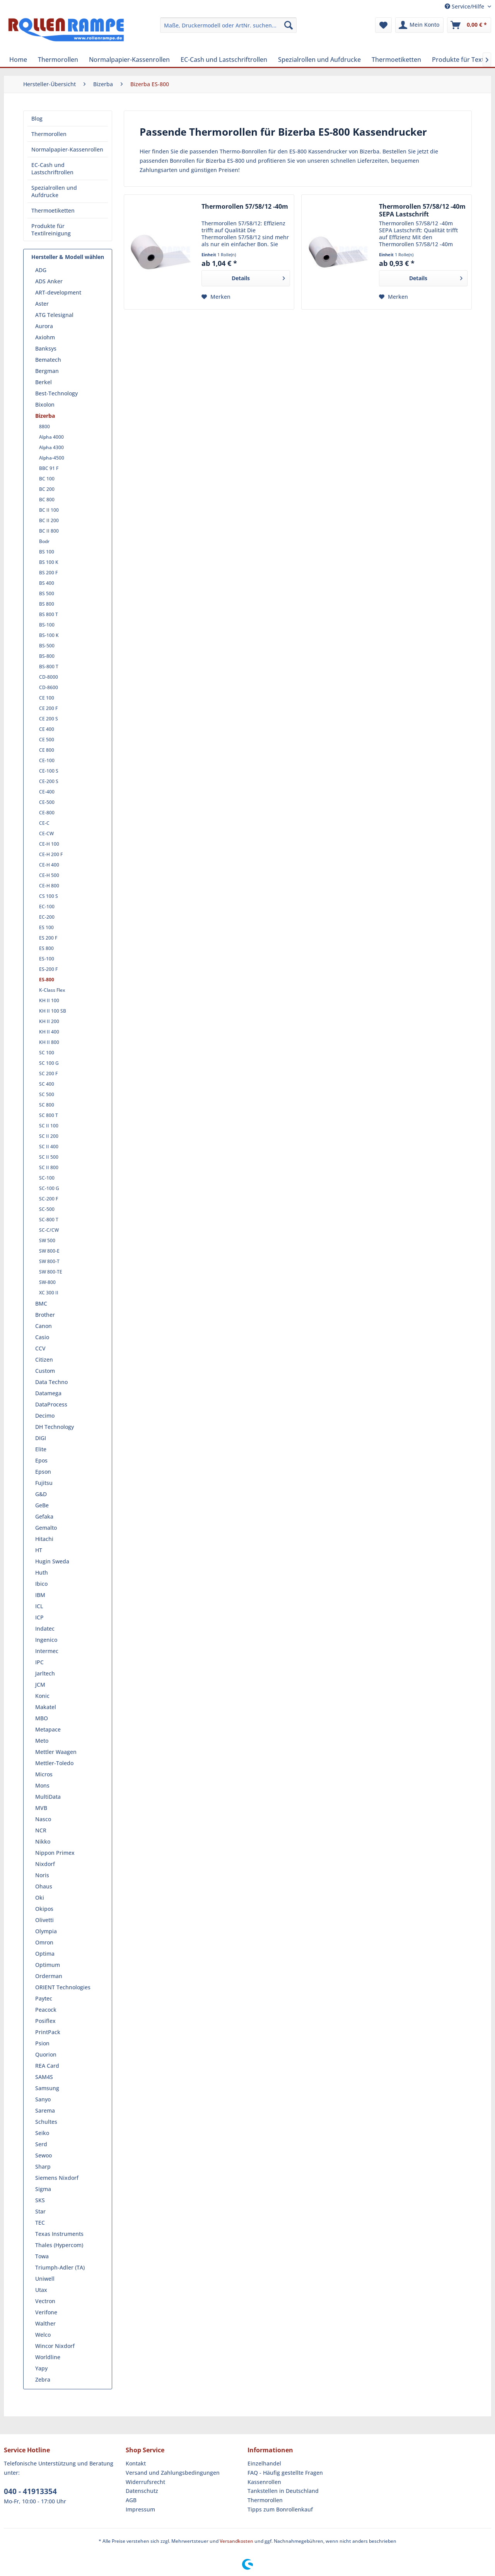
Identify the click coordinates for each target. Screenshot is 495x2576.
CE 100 (46, 698)
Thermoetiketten (53, 210)
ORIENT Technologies (62, 1987)
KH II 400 (49, 1031)
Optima (45, 1953)
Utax (41, 2289)
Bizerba (45, 415)
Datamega (48, 1393)
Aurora (44, 326)
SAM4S (44, 2077)
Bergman (47, 371)
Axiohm (45, 337)
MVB (41, 1808)
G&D (41, 1494)
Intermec (46, 1651)
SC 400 (46, 1084)
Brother (45, 1314)
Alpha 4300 (51, 447)
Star (40, 2211)
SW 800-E (49, 1251)
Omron (44, 1942)
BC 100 (47, 478)
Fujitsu (44, 1482)
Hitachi (44, 1539)
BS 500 (46, 593)
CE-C (44, 823)
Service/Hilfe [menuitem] (465, 6)
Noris (42, 1875)
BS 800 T (48, 614)
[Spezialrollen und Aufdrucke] (319, 59)
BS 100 (46, 551)
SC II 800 (48, 1167)
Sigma (43, 2189)
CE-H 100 (49, 844)
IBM (40, 1595)
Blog (37, 118)
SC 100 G (49, 1063)
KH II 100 (49, 1000)
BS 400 (46, 583)
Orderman (48, 1976)
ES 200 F (48, 938)
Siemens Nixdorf (57, 2177)
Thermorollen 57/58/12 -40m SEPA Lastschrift (422, 210)
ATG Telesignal (54, 314)
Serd (41, 2144)
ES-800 (46, 979)
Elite (40, 1449)
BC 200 (47, 489)
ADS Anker (49, 281)
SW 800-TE (50, 1271)
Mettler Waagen (56, 1751)
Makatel (45, 1707)
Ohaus (43, 1886)
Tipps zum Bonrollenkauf (280, 2509)
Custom (45, 1370)
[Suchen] (288, 25)
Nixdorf (45, 1864)
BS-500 (47, 645)
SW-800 (47, 1282)
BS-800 (47, 656)
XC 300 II (48, 1292)
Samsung (47, 2088)
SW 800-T (49, 1261)
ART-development (58, 292)
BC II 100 (49, 510)
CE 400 (46, 729)
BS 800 (46, 604)
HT (38, 1550)
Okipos (44, 1908)
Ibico (41, 1583)
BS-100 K (49, 635)
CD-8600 (48, 687)
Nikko (42, 1841)
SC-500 (47, 1209)
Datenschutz (142, 2490)
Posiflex (45, 2020)
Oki (39, 1897)
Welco (43, 2334)
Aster (42, 303)
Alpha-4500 (51, 458)
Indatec (45, 1628)
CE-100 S (48, 771)
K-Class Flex (52, 990)
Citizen (44, 1359)
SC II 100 (48, 1125)
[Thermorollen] (58, 59)
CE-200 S (48, 781)
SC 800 (46, 1105)
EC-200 (47, 917)
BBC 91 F (48, 468)
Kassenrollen (264, 2482)
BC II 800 (49, 531)
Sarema (45, 2110)
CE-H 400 (49, 865)
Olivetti (44, 1920)
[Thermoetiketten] (396, 59)
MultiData (48, 1796)
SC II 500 (48, 1157)
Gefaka (44, 1516)
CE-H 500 (49, 875)
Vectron (45, 2301)
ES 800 (46, 948)
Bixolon (45, 404)
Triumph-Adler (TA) (60, 2267)
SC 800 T (48, 1115)
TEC (40, 2222)
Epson (43, 1471)
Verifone (46, 2312)
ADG (40, 270)
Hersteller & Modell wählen (67, 256)
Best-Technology (56, 393)
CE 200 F (48, 708)
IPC (39, 1662)
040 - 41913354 (30, 2491)
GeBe (42, 1505)
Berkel (43, 382)
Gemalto (46, 1527)
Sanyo (43, 2099)
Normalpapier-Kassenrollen (67, 149)
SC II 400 (48, 1146)
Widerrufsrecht (145, 2482)
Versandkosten (236, 2541)
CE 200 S (48, 718)
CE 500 (46, 739)
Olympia (46, 1931)
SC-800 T (48, 1219)
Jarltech (45, 1673)
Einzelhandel (264, 2463)
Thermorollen (49, 134)
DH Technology (54, 1426)
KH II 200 (49, 1021)
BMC (41, 1303)
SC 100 (46, 1052)
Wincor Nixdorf (55, 2346)
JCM (40, 1684)
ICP (39, 1617)
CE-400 (47, 791)
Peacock (45, 2009)
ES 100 (46, 927)
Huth (41, 1572)
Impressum (140, 2509)
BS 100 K (48, 562)
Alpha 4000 (51, 437)
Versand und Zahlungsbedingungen (173, 2472)
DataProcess (51, 1404)
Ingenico (46, 1639)
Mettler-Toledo (54, 1763)
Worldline (47, 2357)
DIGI (40, 1438)
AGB (131, 2500)
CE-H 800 (49, 885)
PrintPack (47, 2032)
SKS (40, 2200)
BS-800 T (48, 666)
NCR (40, 1830)
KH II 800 (49, 1042)
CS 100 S (48, 896)
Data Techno (51, 1382)
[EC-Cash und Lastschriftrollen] (224, 59)
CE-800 (47, 812)
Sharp (43, 2166)
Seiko (42, 2133)
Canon (43, 1326)
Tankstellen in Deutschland (283, 2490)
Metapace (48, 1729)
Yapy (41, 2368)
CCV (40, 1348)
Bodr (44, 541)
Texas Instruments (59, 2233)
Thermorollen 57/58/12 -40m (244, 207)
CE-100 (47, 760)
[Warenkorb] (469, 25)
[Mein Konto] (419, 25)
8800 (44, 426)
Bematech (48, 359)
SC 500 (46, 1094)
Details (258, 277)
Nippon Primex (55, 1852)
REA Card (47, 2065)
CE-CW (46, 833)
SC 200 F (48, 1073)
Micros (44, 1774)
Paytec (43, 1998)
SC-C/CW (49, 1230)
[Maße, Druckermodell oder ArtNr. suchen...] (228, 25)
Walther (45, 2323)
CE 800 (46, 750)
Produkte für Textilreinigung (51, 229)
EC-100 (47, 906)
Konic (42, 1695)
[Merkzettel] (383, 25)
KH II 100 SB (52, 1011)
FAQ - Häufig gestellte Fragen (285, 2472)
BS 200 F (48, 572)
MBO (41, 1718)
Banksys (45, 348)
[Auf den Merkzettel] (215, 296)
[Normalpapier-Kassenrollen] (129, 59)
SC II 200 (48, 1136)
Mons (42, 1785)
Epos (41, 1460)
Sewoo (43, 2155)
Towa (42, 2256)
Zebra (42, 2379)
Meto (41, 1740)
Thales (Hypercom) (59, 2245)
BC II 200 (49, 520)
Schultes (46, 2121)
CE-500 (47, 802)
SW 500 (47, 1240)
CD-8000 (48, 677)
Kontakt (136, 2463)
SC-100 (47, 1178)
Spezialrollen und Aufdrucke (54, 191)
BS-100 (47, 624)
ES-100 (46, 958)
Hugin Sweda (52, 1561)
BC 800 (47, 499)
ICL (39, 1606)
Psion (42, 2043)
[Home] (18, 59)
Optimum (47, 1964)
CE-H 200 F (51, 854)
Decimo (45, 1415)
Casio (42, 1337)
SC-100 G (49, 1188)
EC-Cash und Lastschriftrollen (52, 168)
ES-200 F (48, 969)
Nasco (43, 1819)
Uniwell (45, 2278)
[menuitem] (228, 25)
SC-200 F (48, 1198)
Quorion (45, 2054)
